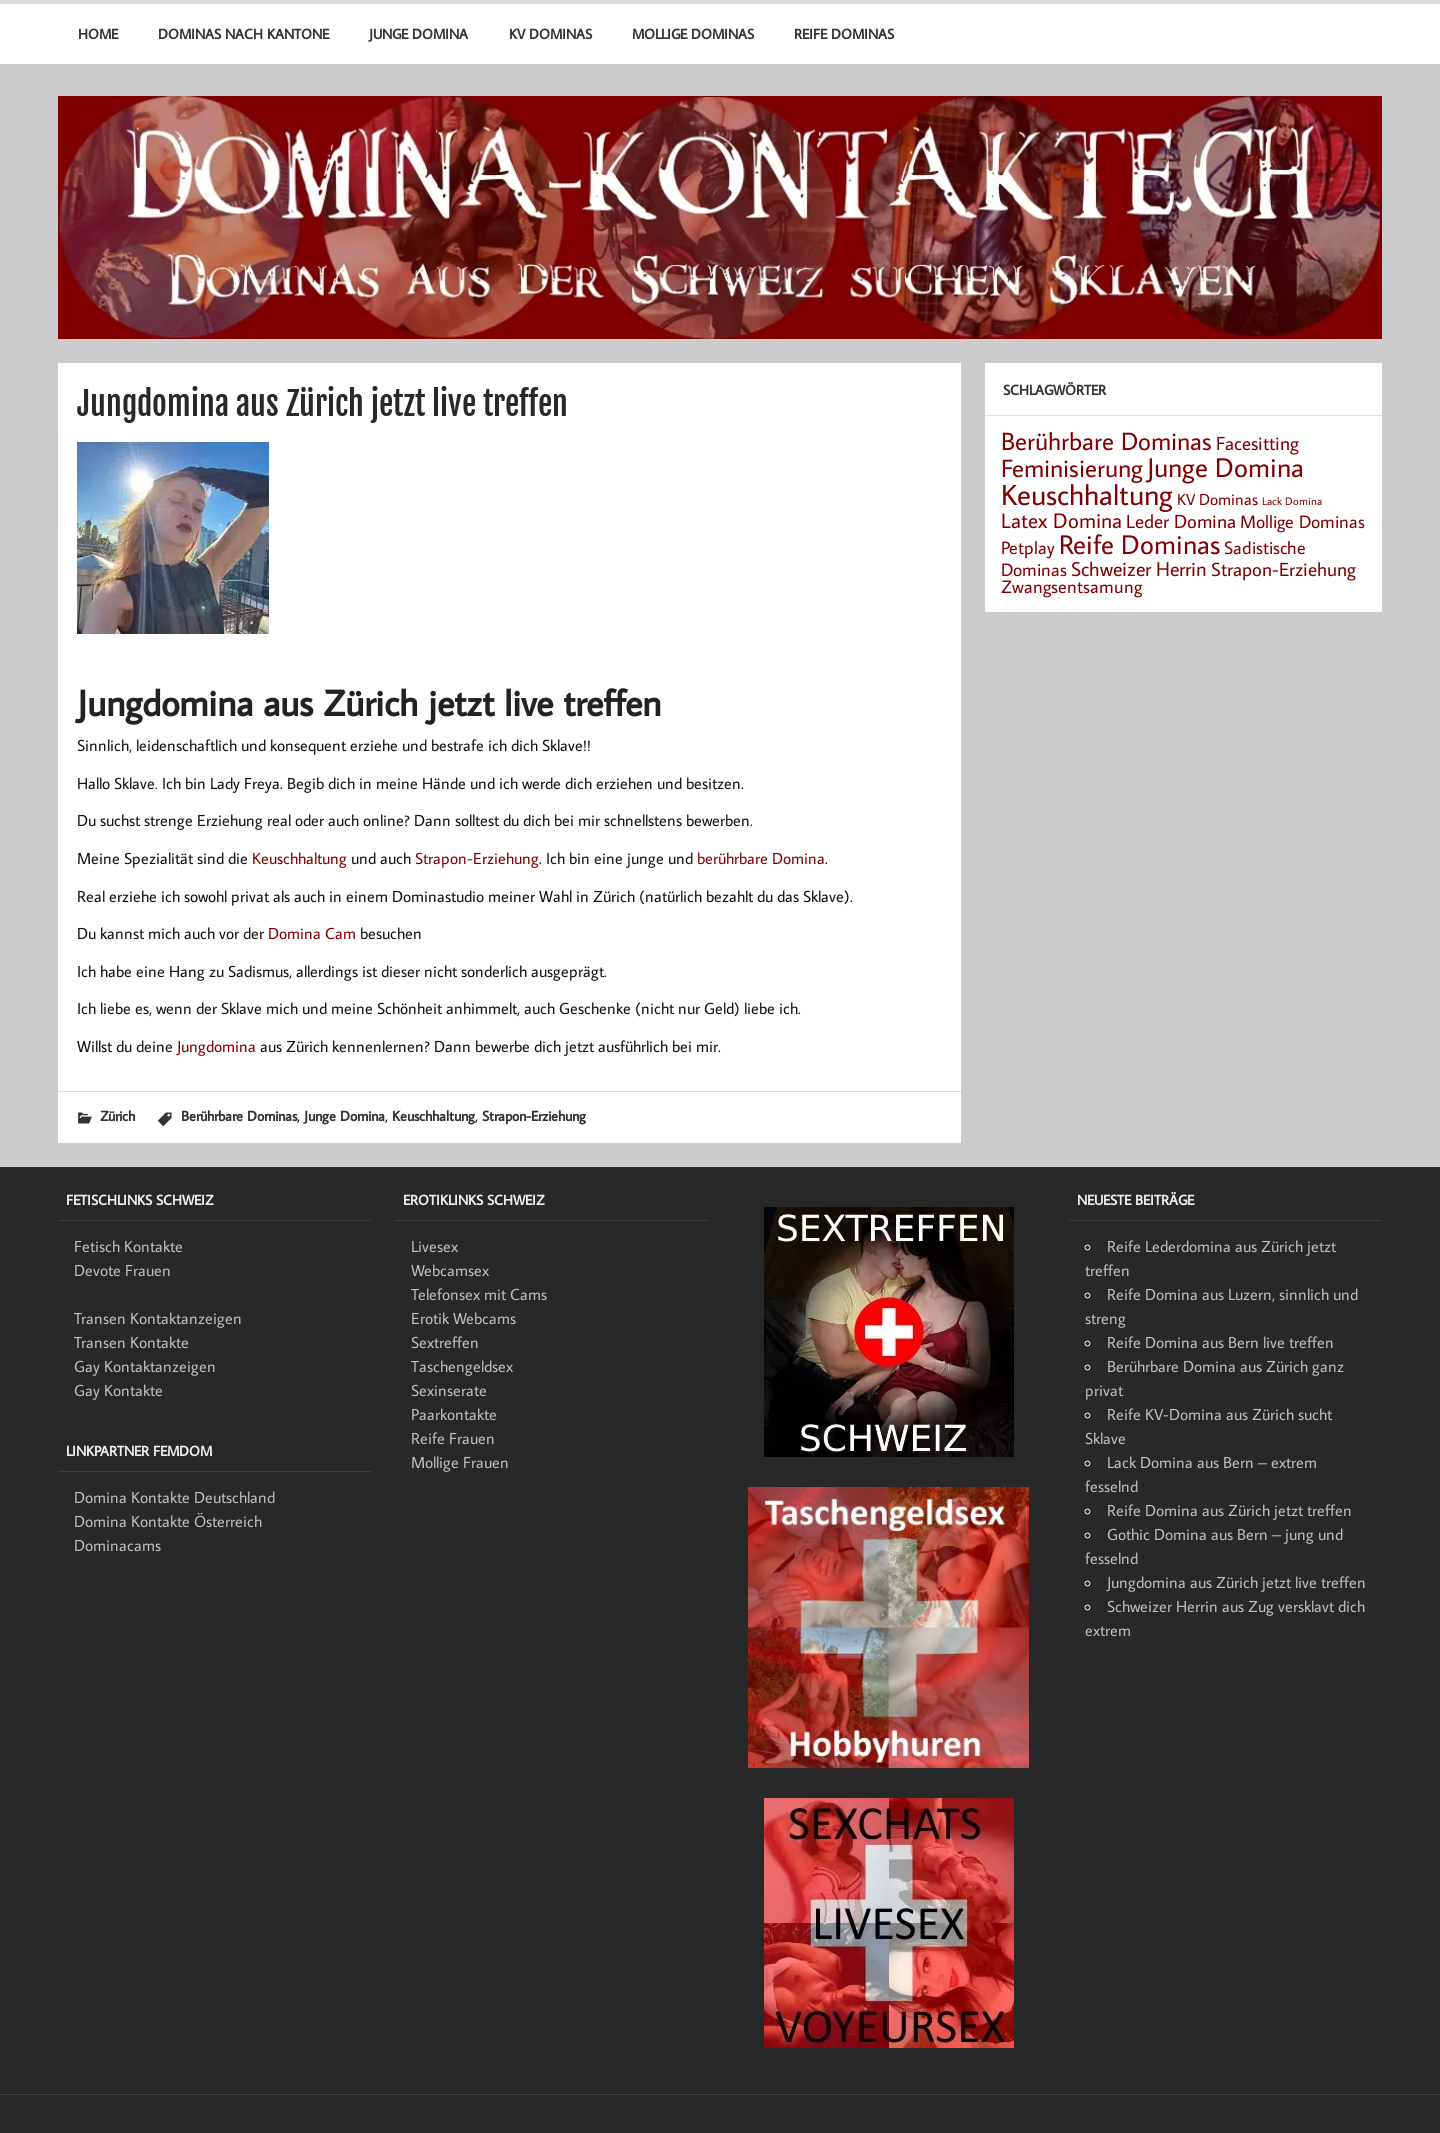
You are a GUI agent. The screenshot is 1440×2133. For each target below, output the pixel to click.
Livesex (434, 1246)
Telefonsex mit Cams (479, 1294)
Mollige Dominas (693, 33)
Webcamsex (450, 1270)
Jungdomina (216, 1046)
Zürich (117, 1115)
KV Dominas (550, 33)
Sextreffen (445, 1342)
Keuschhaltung (299, 858)
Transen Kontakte (131, 1342)
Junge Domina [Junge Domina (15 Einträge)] (1225, 467)
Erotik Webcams (463, 1318)
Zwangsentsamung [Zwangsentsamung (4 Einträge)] (1071, 586)
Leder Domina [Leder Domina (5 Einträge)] (1181, 520)
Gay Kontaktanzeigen (145, 1366)
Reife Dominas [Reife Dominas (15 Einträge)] (1139, 544)
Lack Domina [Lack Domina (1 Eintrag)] (1292, 501)
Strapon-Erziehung (477, 858)
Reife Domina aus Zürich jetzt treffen (1229, 1510)
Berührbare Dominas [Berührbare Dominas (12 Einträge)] (1106, 440)
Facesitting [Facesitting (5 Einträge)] (1257, 442)
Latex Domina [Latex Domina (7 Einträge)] (1061, 520)
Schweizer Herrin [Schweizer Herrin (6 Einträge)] (1139, 568)
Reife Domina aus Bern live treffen (1220, 1342)
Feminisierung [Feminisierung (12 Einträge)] (1072, 467)
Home (98, 33)
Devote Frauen (122, 1270)
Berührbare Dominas (239, 1115)
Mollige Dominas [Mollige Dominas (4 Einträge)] (1302, 521)
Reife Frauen (453, 1438)
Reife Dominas (844, 33)
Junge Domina (418, 33)
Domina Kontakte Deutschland (174, 1497)
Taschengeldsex (462, 1366)
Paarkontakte (454, 1414)
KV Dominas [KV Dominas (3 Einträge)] (1217, 499)
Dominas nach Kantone (243, 33)
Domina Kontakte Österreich (168, 1521)
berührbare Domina (761, 858)
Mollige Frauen (460, 1462)
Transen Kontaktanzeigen (158, 1318)
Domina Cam (312, 933)
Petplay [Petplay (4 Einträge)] (1028, 547)
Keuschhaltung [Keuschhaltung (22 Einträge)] (1087, 494)
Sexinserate (449, 1390)
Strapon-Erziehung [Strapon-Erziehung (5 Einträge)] (1283, 568)
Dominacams (117, 1545)
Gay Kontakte (118, 1390)
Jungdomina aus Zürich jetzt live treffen (1236, 1582)
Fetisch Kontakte (128, 1246)
